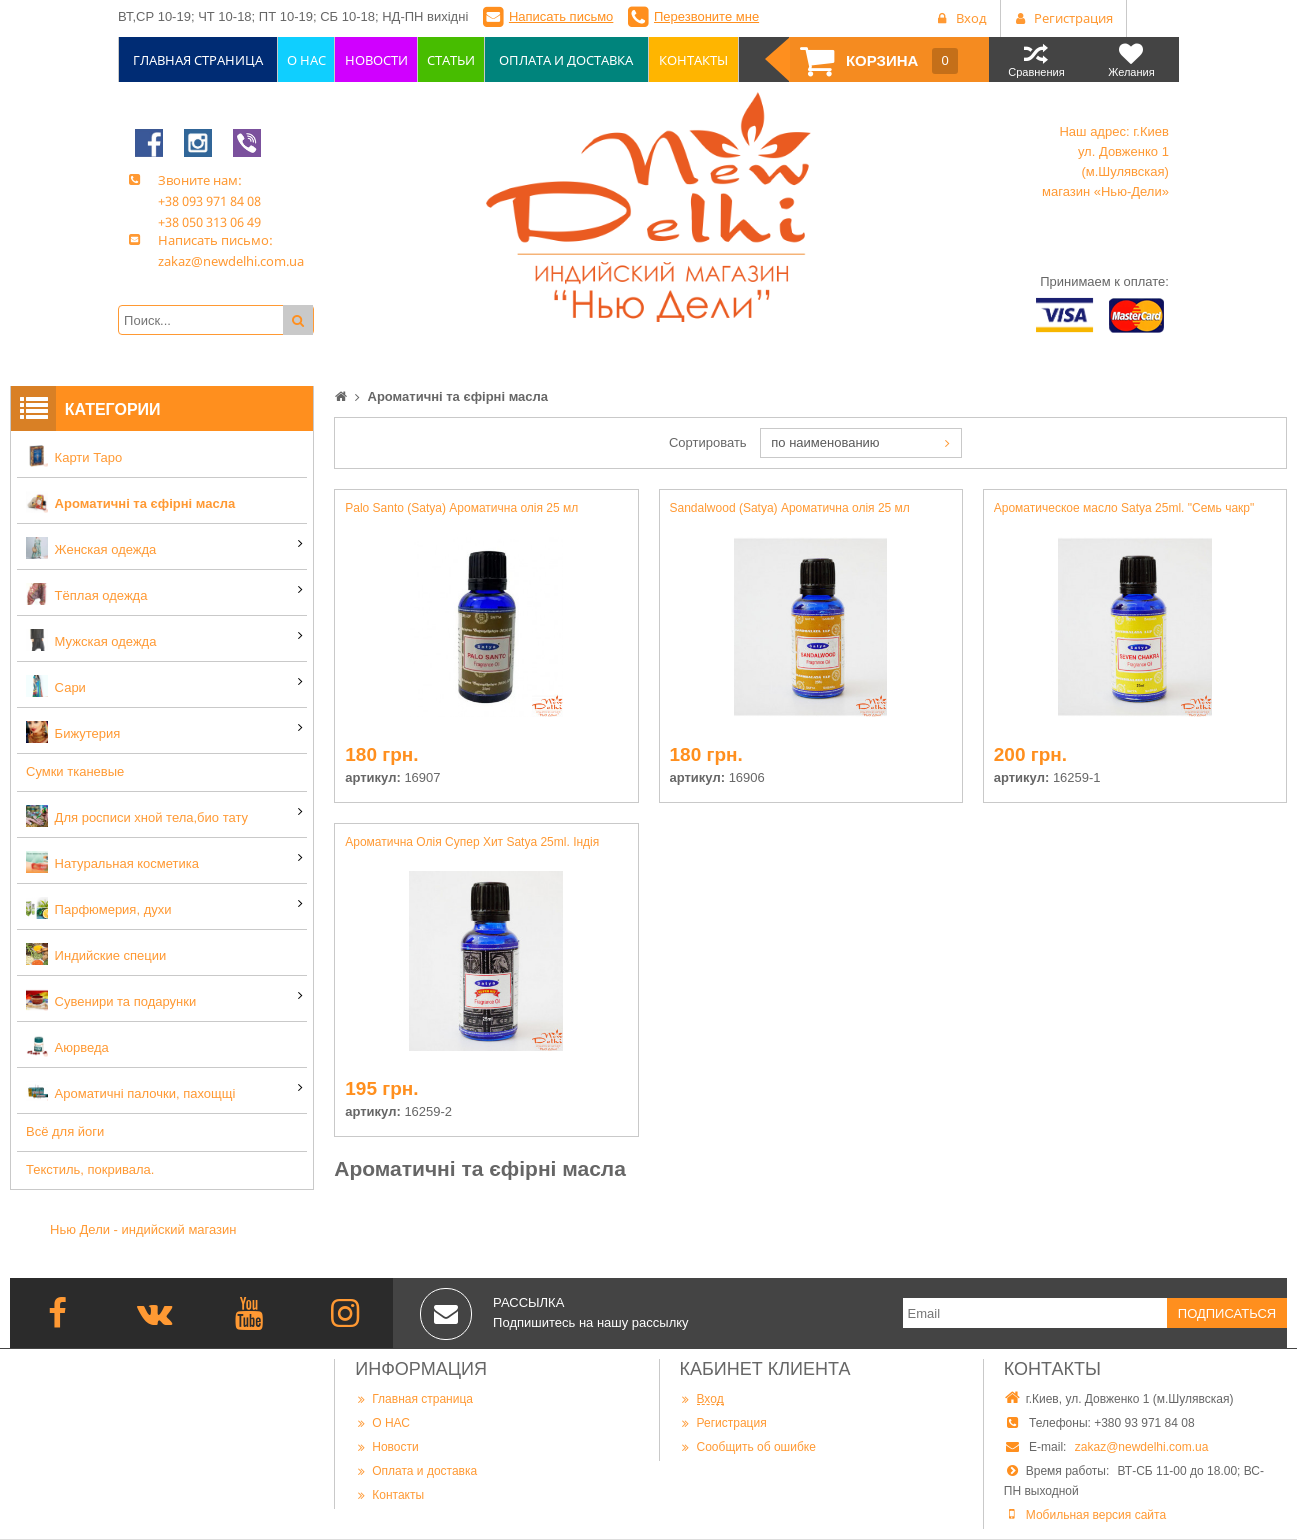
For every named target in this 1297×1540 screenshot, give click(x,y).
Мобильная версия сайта (1096, 1515)
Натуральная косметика (112, 862)
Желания (1131, 59)
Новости (386, 1446)
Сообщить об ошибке (748, 1446)
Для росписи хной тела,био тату (137, 816)
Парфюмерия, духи (99, 908)
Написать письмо (561, 16)
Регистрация (723, 1422)
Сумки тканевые (75, 771)
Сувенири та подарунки (111, 1000)
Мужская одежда (91, 640)
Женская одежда (91, 548)
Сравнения (1036, 59)
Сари (56, 686)
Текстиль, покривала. (90, 1169)
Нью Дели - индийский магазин (143, 1229)
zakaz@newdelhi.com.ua (1142, 1447)
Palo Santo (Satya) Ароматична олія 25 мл (461, 508)
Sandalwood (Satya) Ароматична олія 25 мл (790, 508)
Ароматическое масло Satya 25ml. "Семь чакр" (1124, 508)
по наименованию (825, 442)
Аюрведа (67, 1046)
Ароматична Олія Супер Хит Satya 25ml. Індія (472, 842)
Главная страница (414, 1398)
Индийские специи (96, 954)
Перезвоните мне (706, 16)
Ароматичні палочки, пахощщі (130, 1092)
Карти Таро (74, 456)
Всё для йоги (65, 1131)
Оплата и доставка (416, 1470)
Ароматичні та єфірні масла (130, 502)
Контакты (389, 1494)
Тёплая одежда (86, 594)
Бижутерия (73, 732)
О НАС (382, 1422)
